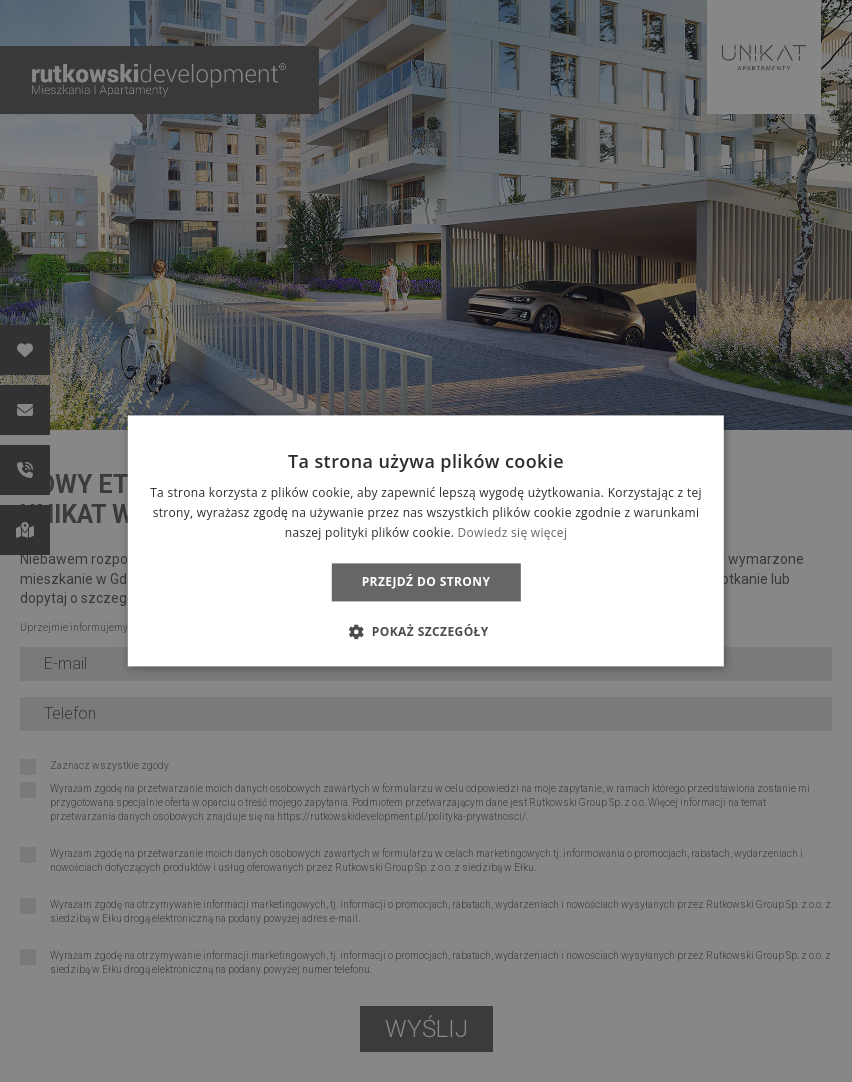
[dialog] (426, 541)
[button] (425, 632)
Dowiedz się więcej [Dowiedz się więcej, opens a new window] (513, 532)
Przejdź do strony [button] (426, 581)
